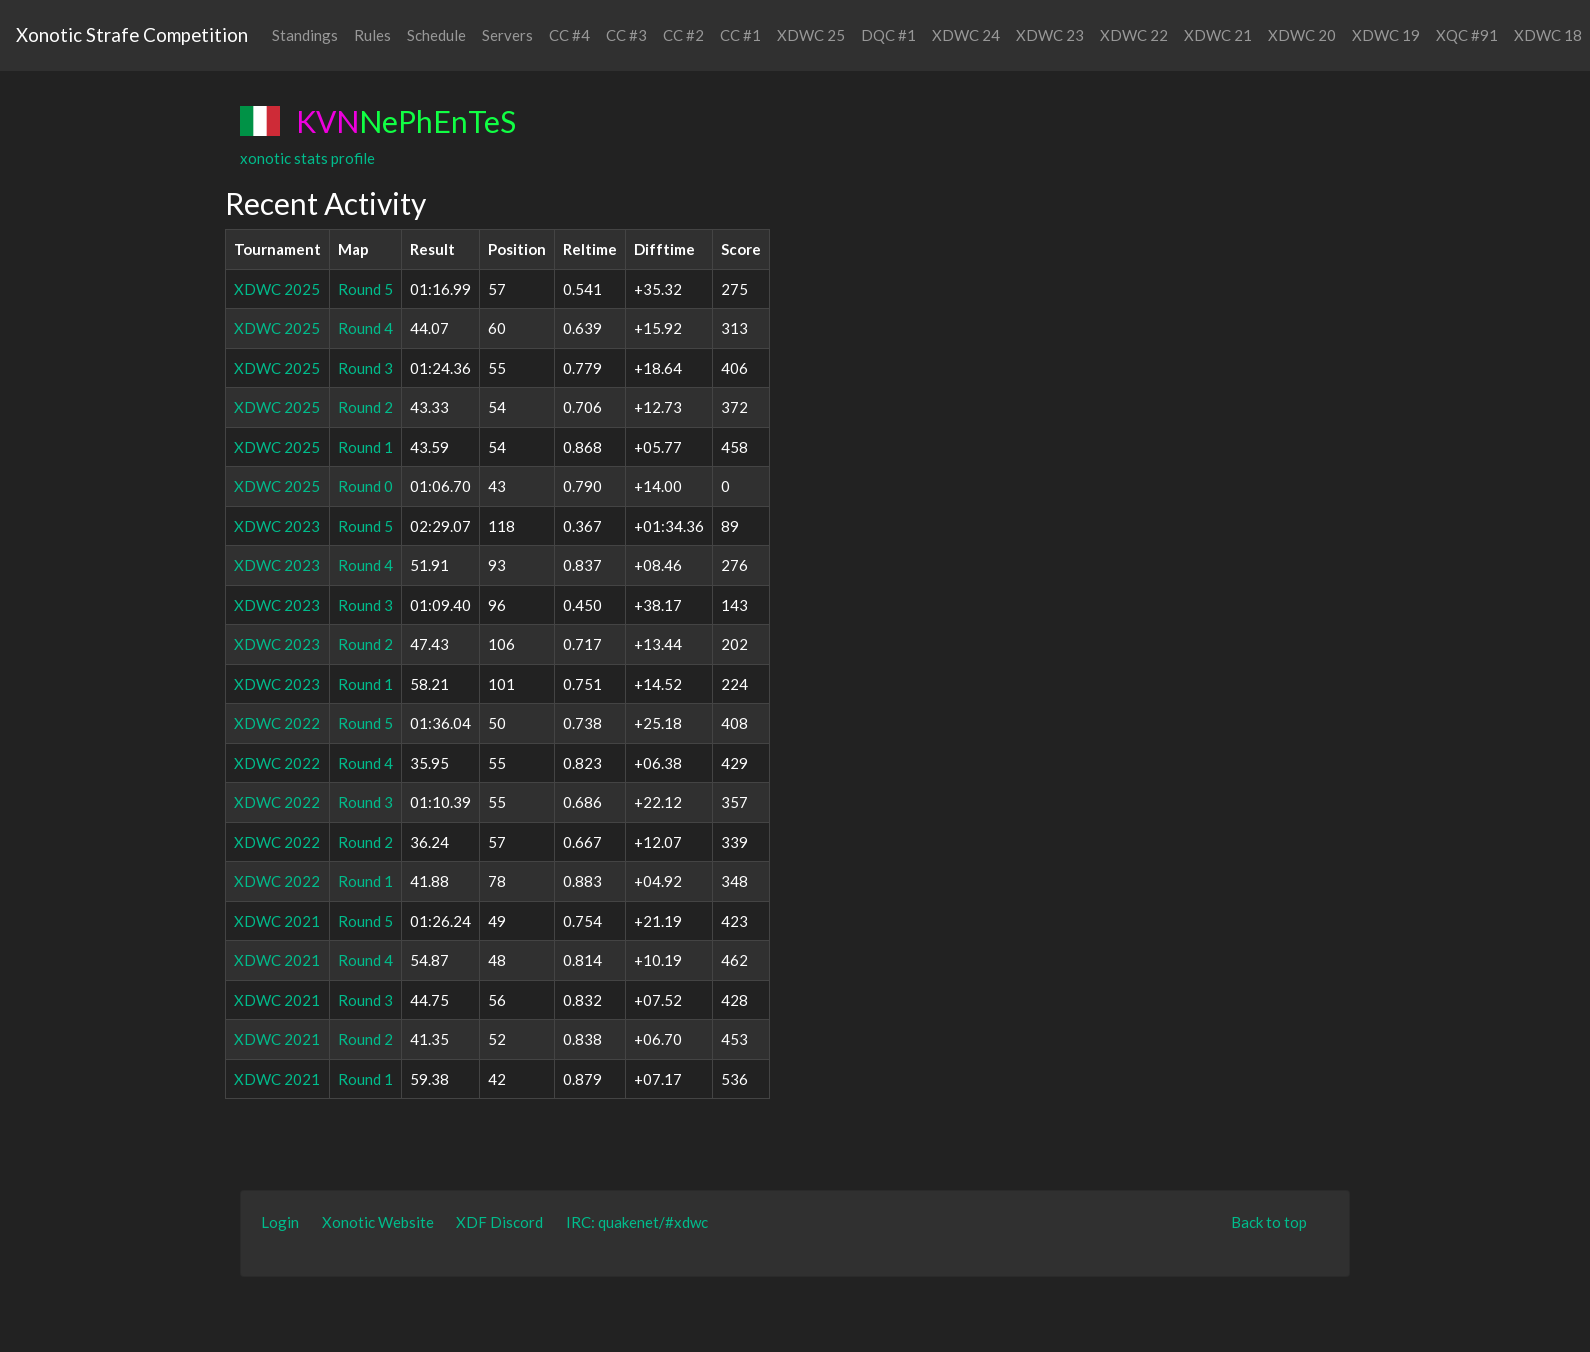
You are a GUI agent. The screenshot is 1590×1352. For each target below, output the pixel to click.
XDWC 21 (1218, 35)
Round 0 (365, 486)
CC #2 (683, 35)
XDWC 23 (1050, 35)
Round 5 (365, 289)
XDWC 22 (1134, 35)
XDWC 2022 (277, 723)
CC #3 (626, 35)
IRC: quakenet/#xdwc (637, 1222)
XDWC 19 (1386, 35)
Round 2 (365, 407)
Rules (372, 35)
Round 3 (365, 368)
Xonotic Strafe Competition (132, 34)
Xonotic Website (378, 1222)
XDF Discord (499, 1222)
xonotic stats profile (307, 158)
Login (280, 1222)
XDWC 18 (1548, 35)
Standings (305, 35)
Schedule (436, 35)
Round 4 (365, 328)
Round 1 (365, 447)
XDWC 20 (1302, 35)
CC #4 (569, 35)
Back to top (1269, 1222)
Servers (507, 35)
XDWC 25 (811, 35)
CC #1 (740, 35)
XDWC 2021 (277, 921)
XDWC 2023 (277, 526)
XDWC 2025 (277, 289)
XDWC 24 (966, 35)
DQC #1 (888, 35)
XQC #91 (1467, 35)
